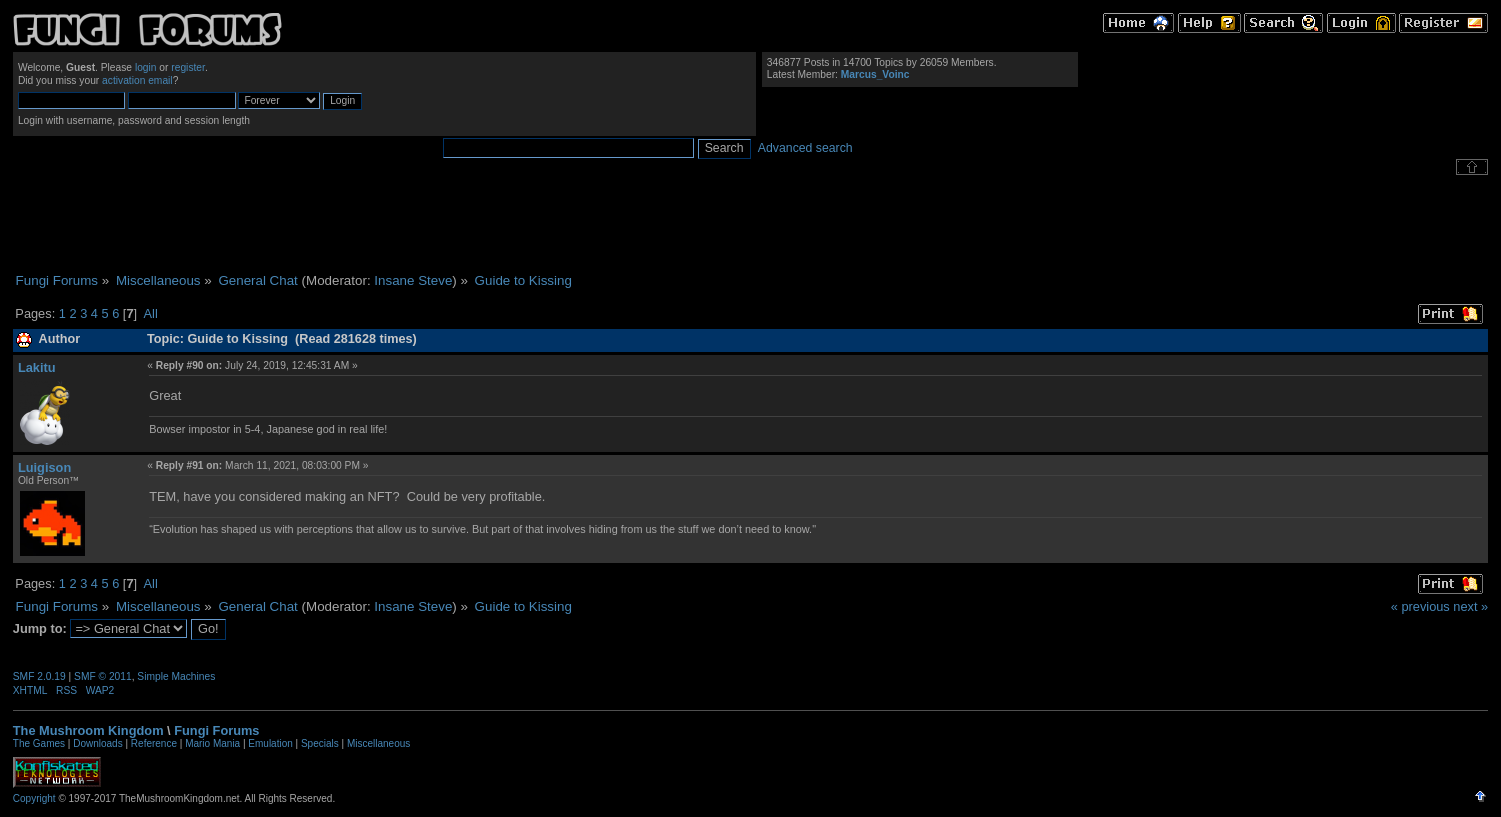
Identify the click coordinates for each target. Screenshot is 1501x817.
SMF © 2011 (103, 676)
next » (1470, 606)
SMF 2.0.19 (39, 676)
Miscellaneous (378, 743)
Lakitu (37, 367)
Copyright (34, 798)
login (146, 67)
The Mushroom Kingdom (88, 730)
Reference (154, 743)
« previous (1420, 606)
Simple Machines (176, 676)
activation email (137, 80)
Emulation (270, 743)
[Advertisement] (751, 224)
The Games (39, 743)
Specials (320, 743)
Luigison (44, 467)
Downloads (97, 743)
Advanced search (805, 148)
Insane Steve (413, 280)
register (188, 67)
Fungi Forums (216, 730)
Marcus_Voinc (875, 74)
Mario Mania (212, 743)
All (151, 313)
